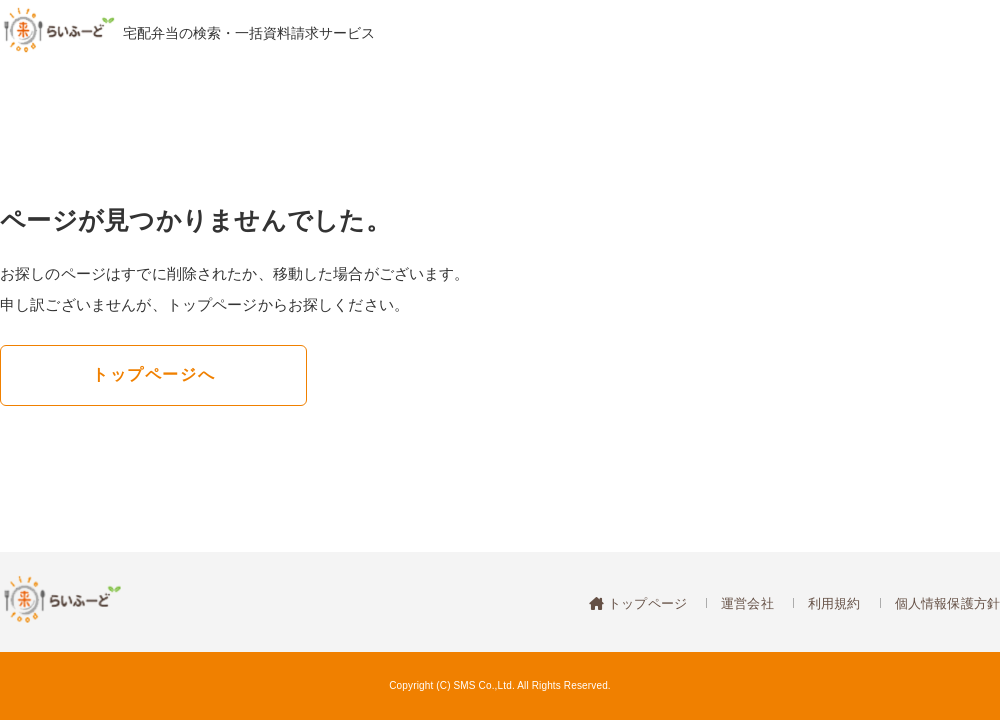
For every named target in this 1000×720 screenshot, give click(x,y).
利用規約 (834, 603)
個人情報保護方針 (947, 603)
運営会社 (747, 603)
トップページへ (153, 374)
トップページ (645, 603)
